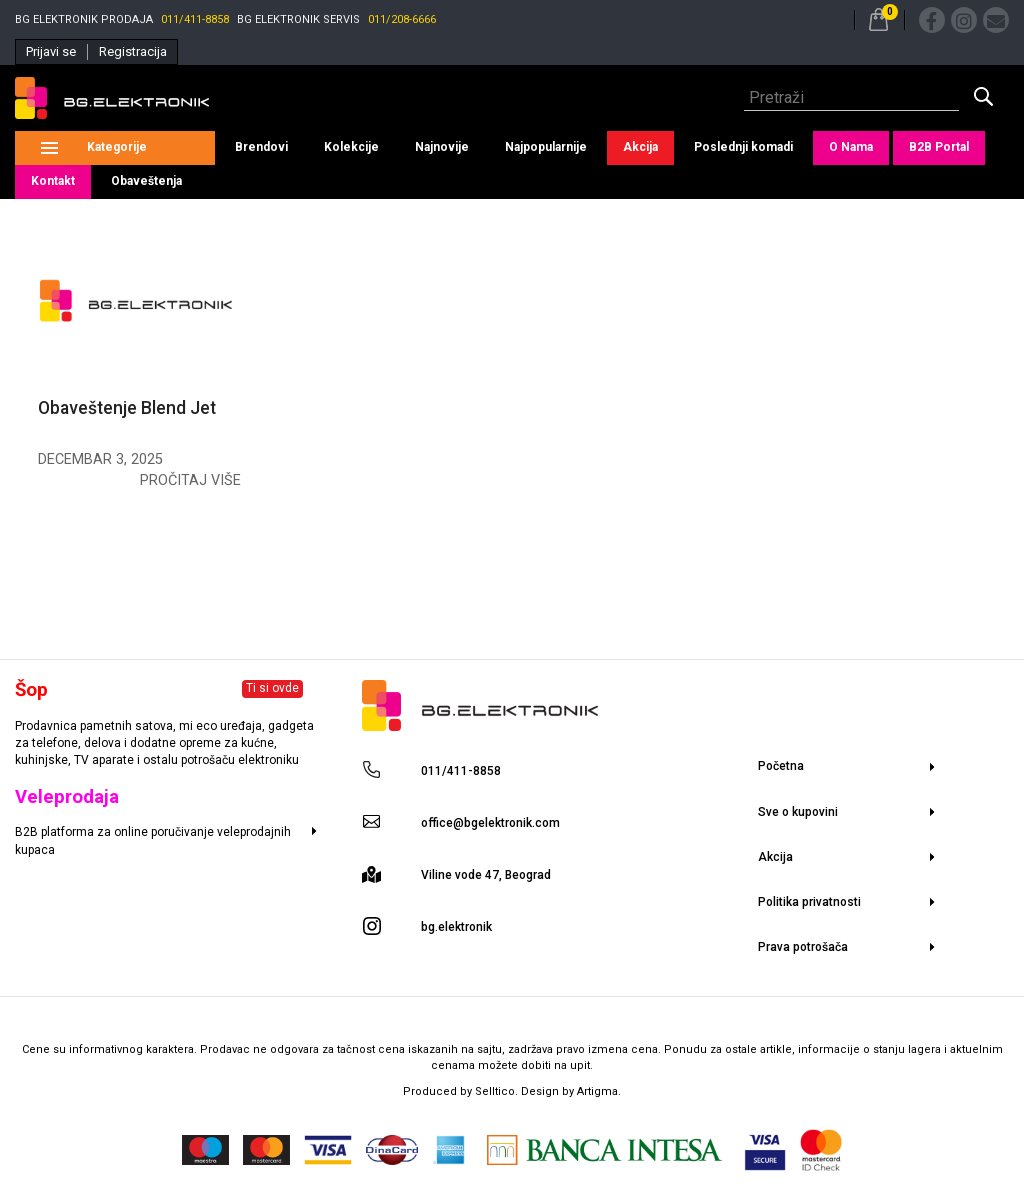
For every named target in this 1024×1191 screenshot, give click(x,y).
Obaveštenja (146, 181)
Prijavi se (51, 51)
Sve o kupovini (798, 812)
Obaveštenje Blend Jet (127, 408)
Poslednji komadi (743, 147)
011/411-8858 (195, 19)
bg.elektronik (456, 927)
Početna (781, 766)
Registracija (133, 51)
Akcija (640, 147)
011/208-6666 (402, 19)
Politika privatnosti (809, 902)
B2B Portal (939, 147)
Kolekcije (351, 147)
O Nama (851, 147)
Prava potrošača (803, 947)
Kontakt (53, 181)
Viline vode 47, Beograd (486, 875)
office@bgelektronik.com (490, 823)
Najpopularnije (546, 147)
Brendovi (261, 147)
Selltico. (498, 1091)
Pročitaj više (190, 480)
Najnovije (442, 147)
